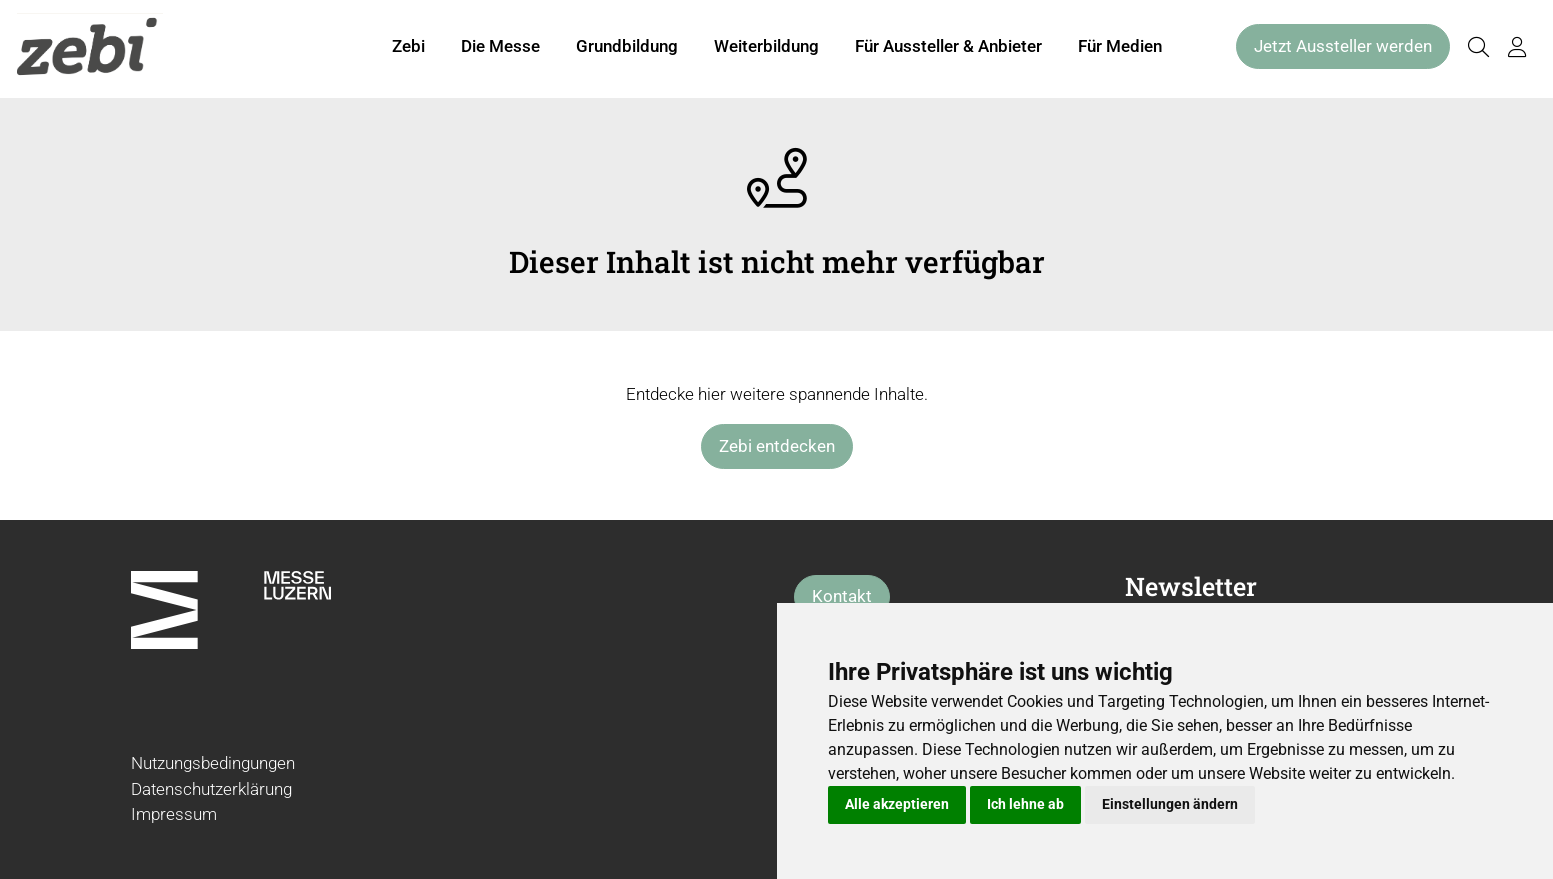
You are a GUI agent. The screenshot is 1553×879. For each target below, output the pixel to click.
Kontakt (842, 596)
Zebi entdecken (777, 446)
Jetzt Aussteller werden (1343, 48)
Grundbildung (627, 48)
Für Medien (1120, 48)
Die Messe (500, 48)
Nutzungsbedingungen (213, 763)
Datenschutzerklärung (211, 789)
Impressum (174, 814)
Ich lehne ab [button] (1025, 804)
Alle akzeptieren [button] (897, 804)
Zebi (408, 48)
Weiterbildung (766, 48)
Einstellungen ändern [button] (1170, 804)
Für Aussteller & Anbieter (948, 48)
